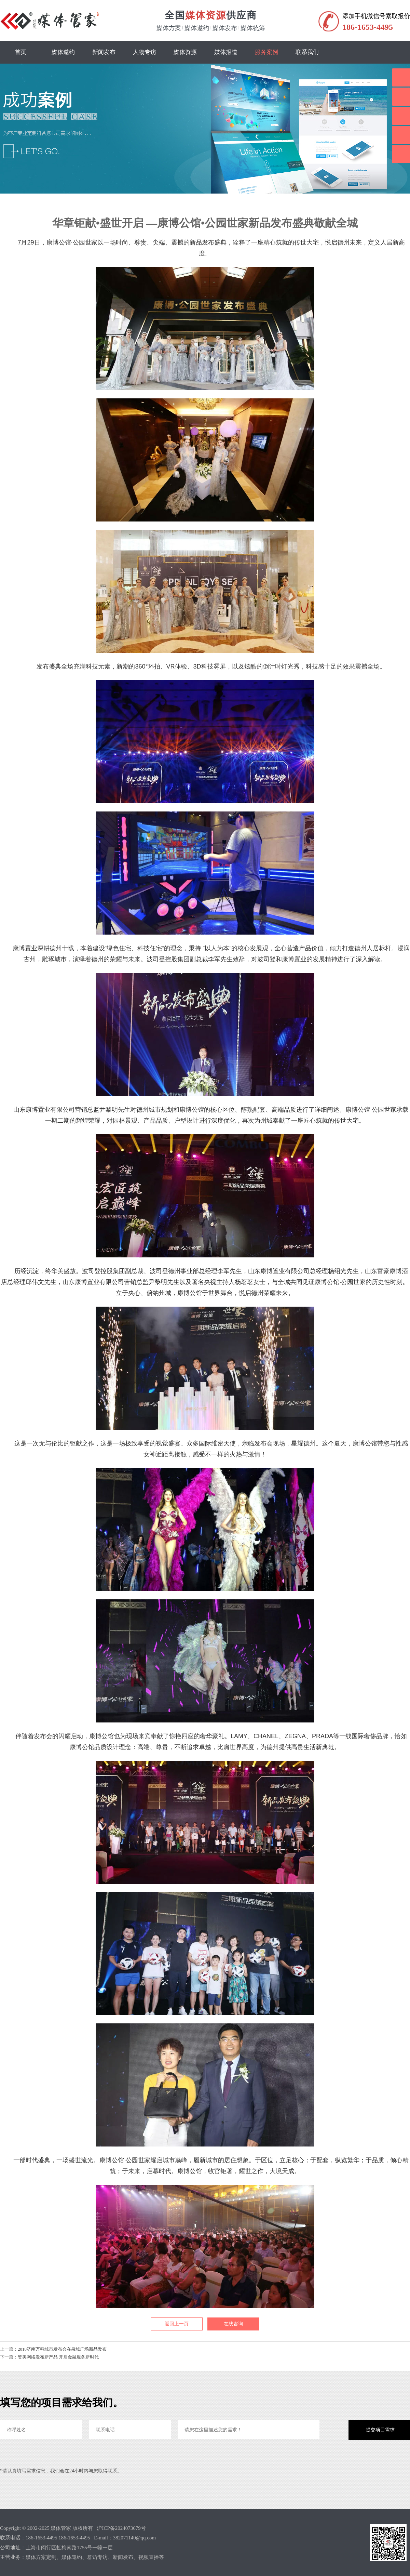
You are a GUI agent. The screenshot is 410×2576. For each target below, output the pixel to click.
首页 (20, 52)
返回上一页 (177, 2323)
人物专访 (144, 52)
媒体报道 (225, 52)
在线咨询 (233, 2323)
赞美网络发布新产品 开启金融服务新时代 (58, 2357)
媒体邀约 (63, 52)
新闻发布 (103, 52)
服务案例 (266, 52)
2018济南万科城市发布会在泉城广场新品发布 (62, 2349)
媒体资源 (185, 52)
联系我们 (307, 52)
